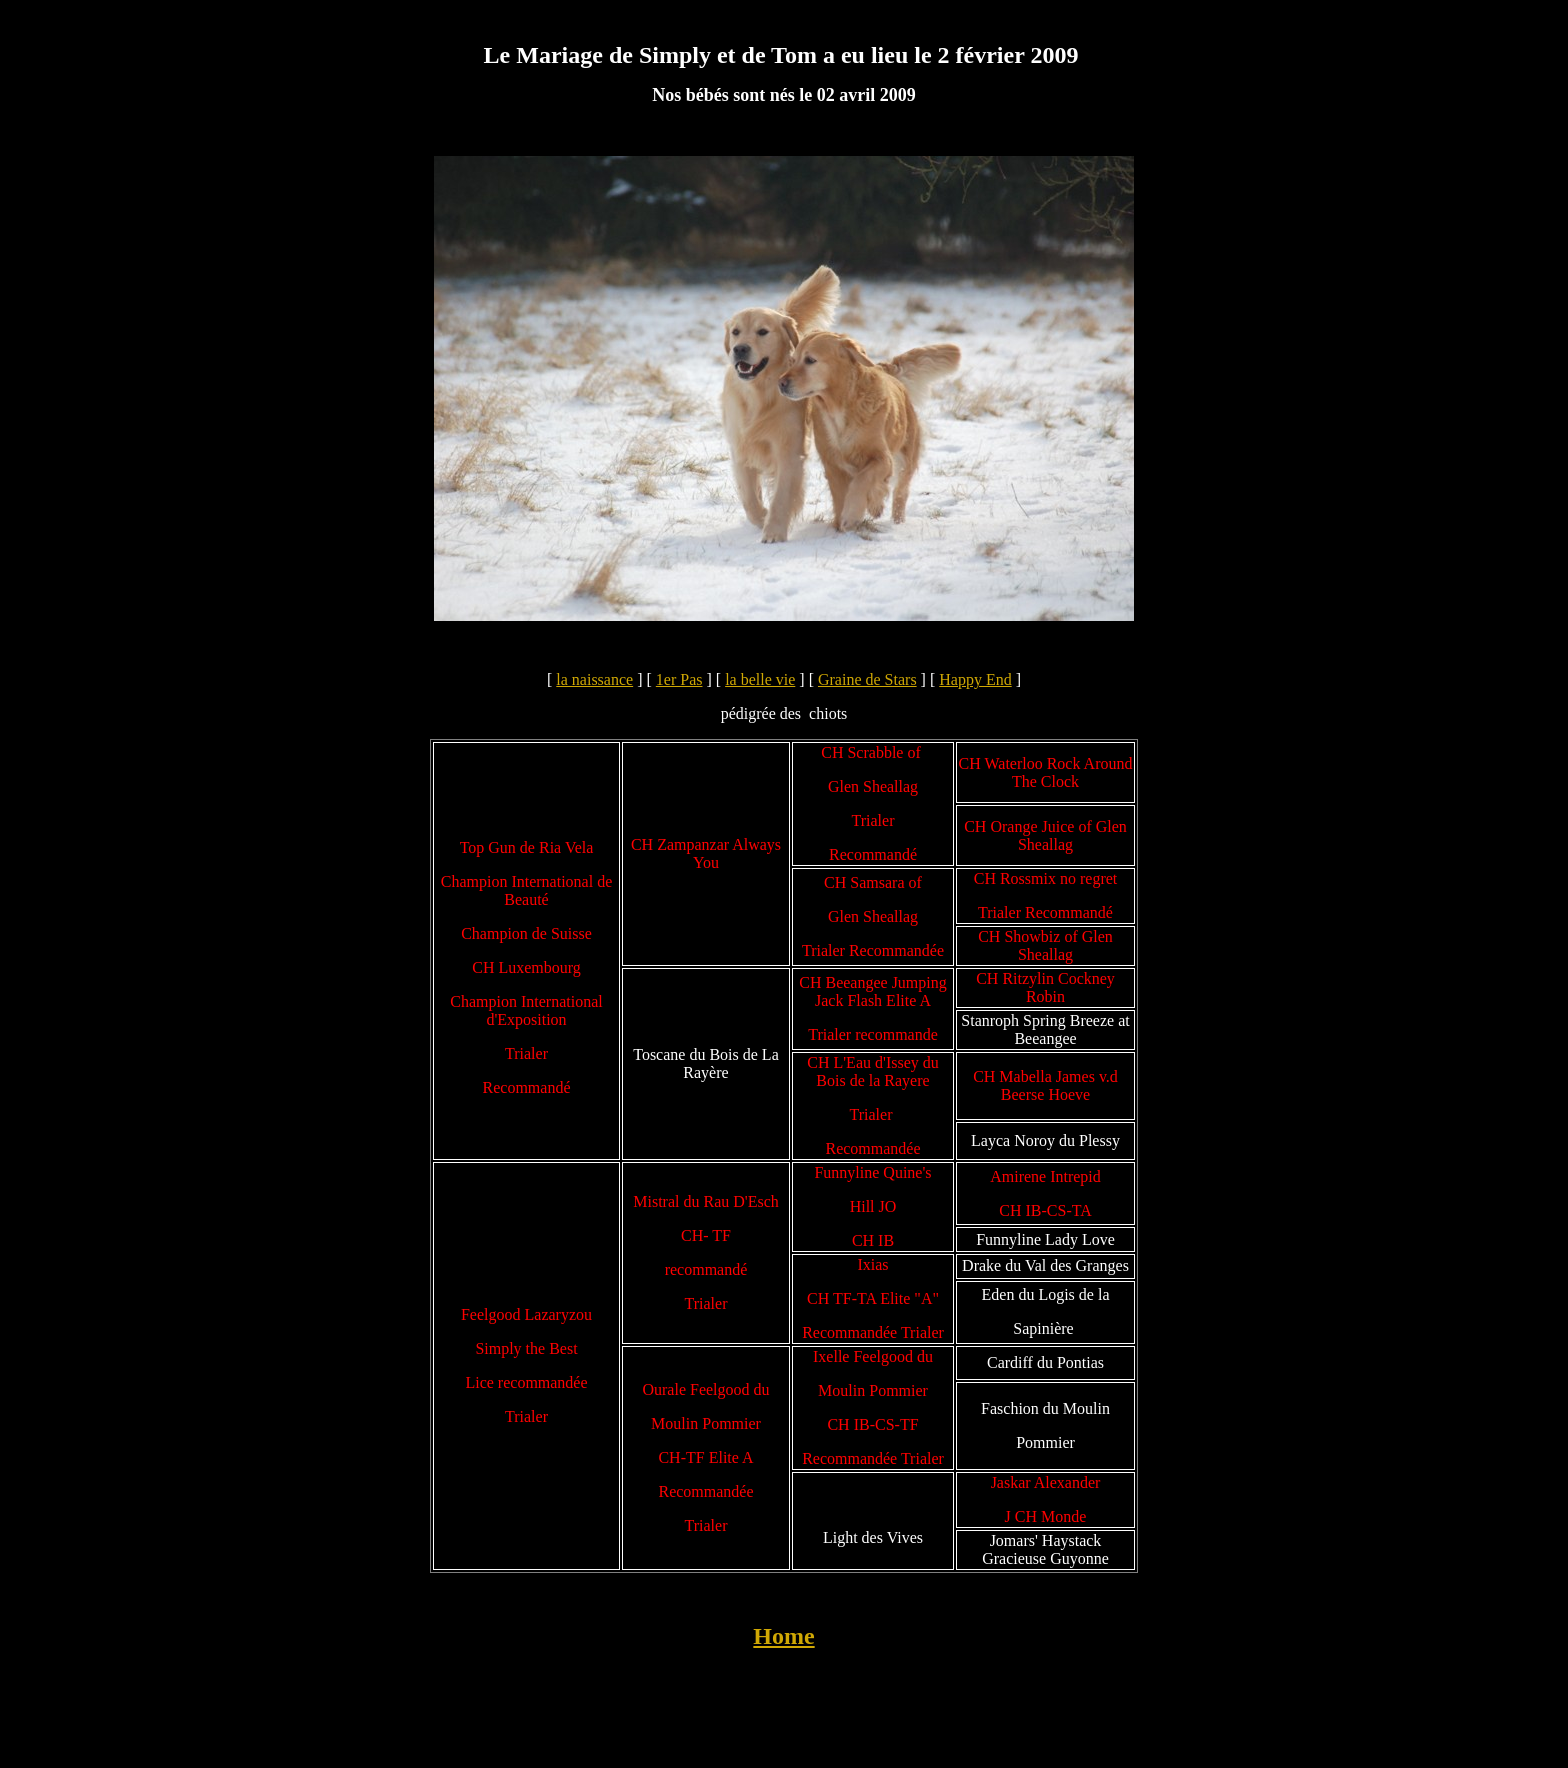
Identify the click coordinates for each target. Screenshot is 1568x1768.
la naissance (594, 679)
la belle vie (760, 679)
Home (783, 1636)
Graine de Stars (867, 679)
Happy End (975, 679)
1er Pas (679, 679)
